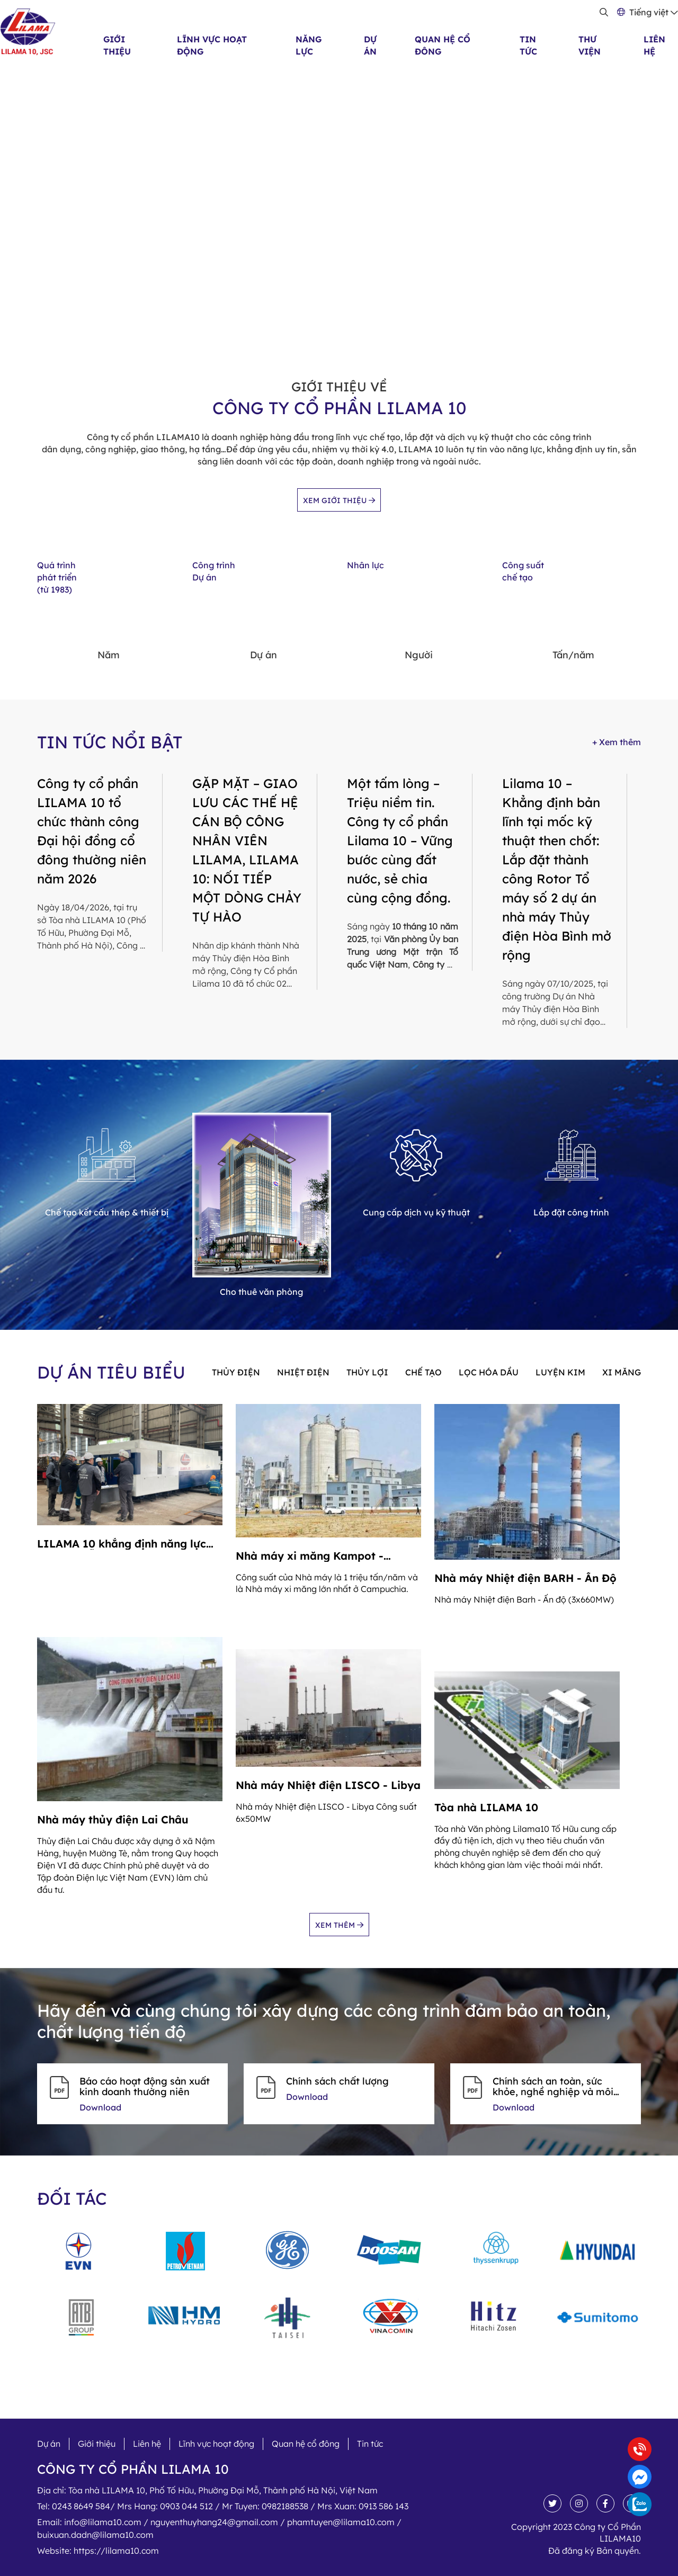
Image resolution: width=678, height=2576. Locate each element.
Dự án (48, 2443)
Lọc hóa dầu (489, 1372)
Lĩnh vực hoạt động (216, 2443)
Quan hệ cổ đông (306, 2443)
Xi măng (621, 1372)
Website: (98, 2550)
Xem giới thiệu (339, 500)
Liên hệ (147, 2443)
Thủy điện (236, 1372)
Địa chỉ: (207, 2490)
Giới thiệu (96, 2443)
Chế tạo (423, 1372)
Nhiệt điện (303, 1372)
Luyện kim (560, 1372)
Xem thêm (339, 1925)
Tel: (222, 2506)
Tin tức (370, 2443)
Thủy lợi (367, 1372)
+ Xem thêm (616, 742)
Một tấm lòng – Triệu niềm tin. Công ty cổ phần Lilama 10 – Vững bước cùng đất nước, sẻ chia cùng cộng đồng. (400, 840)
